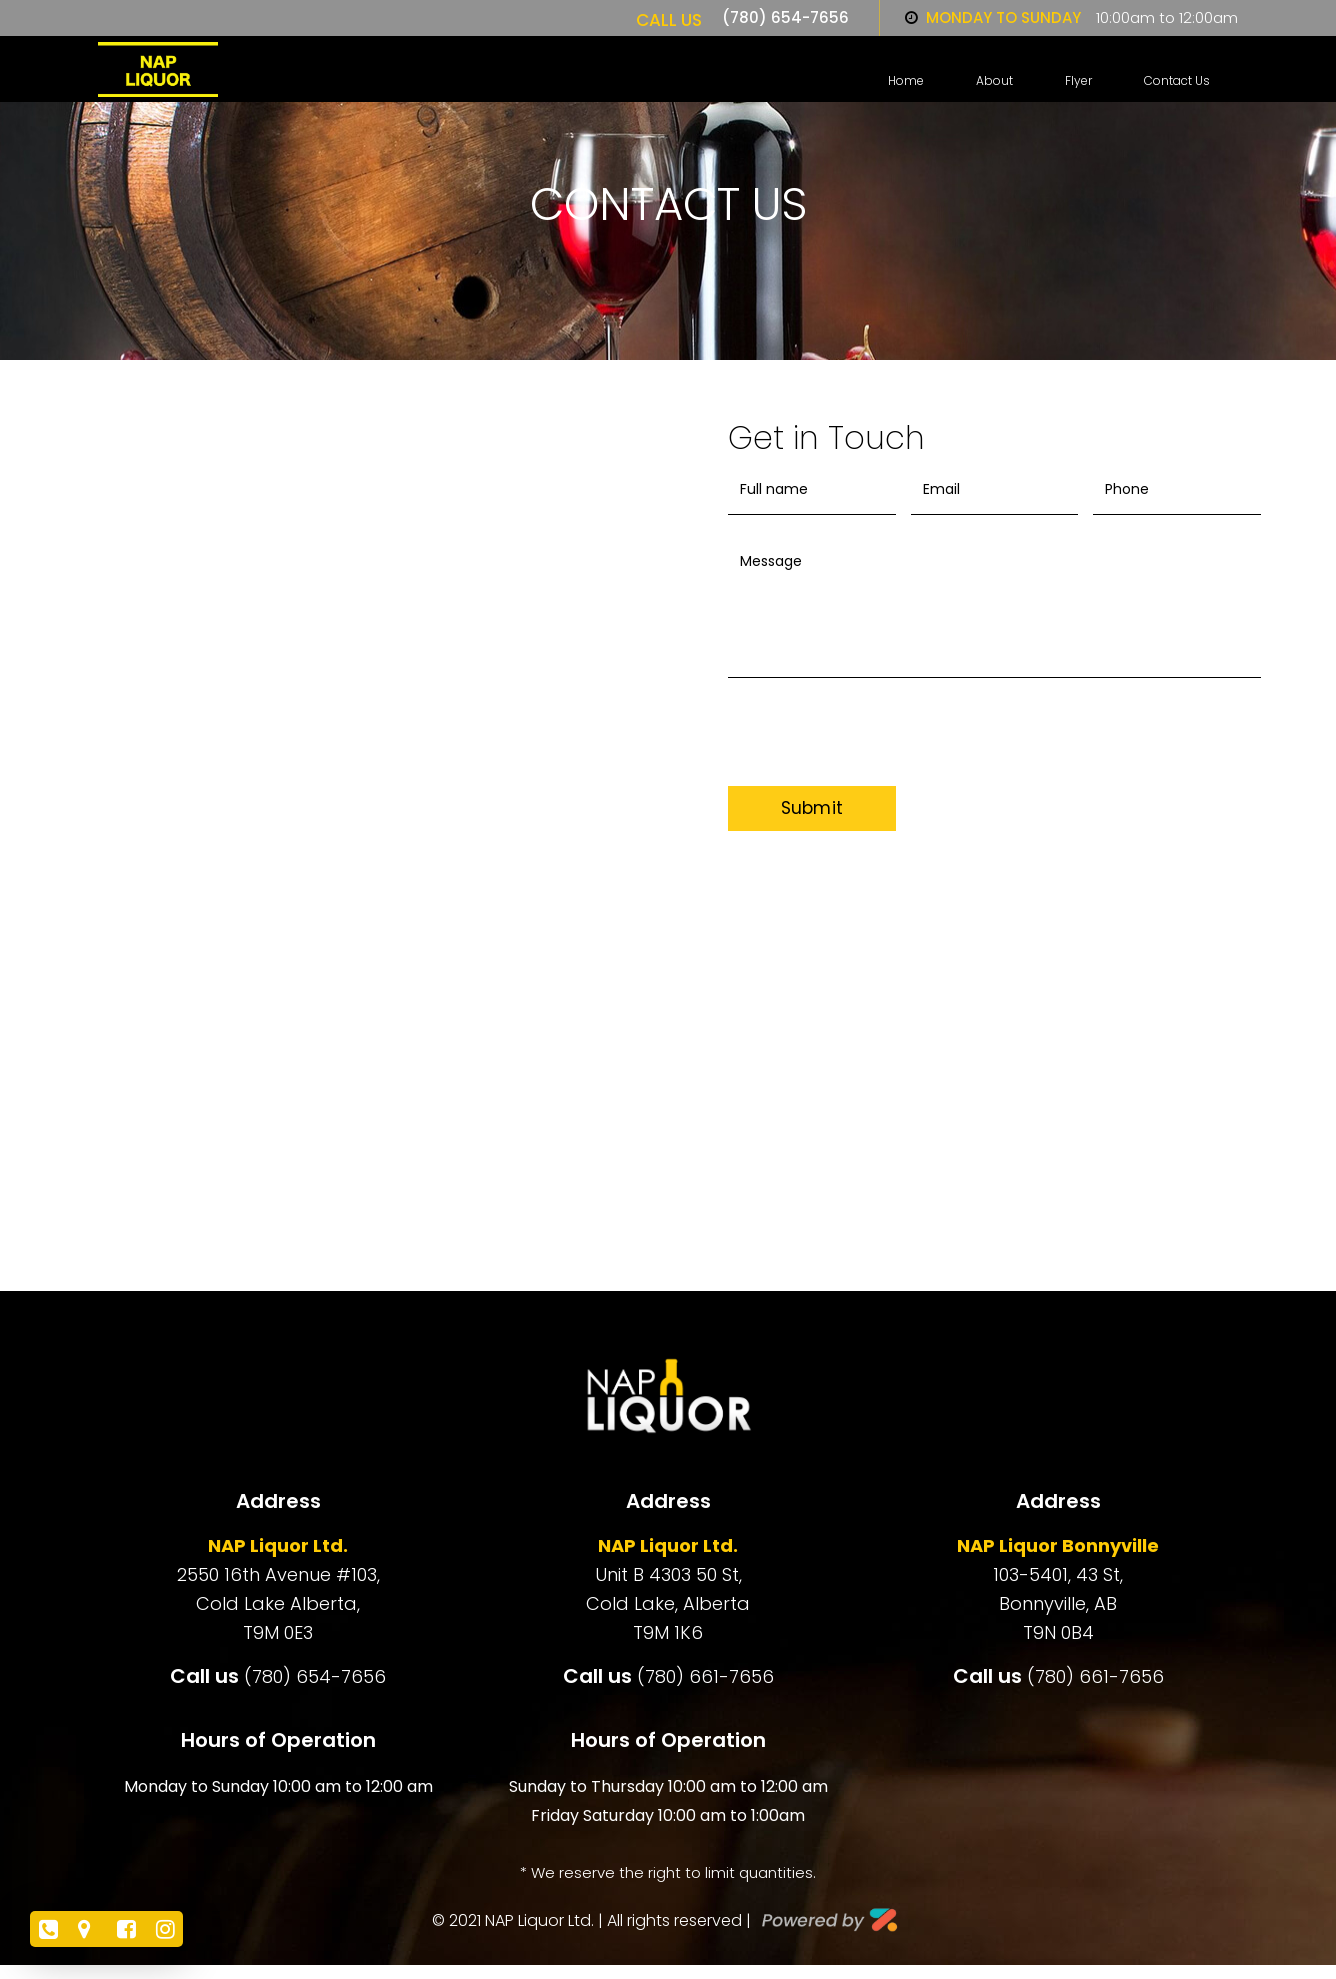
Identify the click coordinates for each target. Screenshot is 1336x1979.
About (994, 81)
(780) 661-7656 (705, 1676)
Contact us (1177, 81)
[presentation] (895, 747)
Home (906, 81)
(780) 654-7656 (785, 17)
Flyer (1078, 81)
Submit (812, 808)
